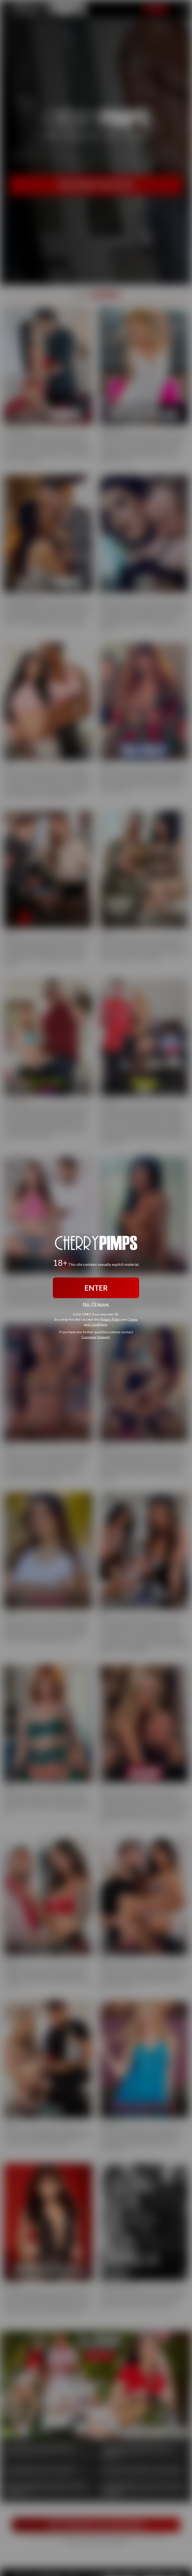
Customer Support (95, 1337)
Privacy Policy (110, 1319)
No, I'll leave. (96, 1304)
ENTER (96, 1287)
